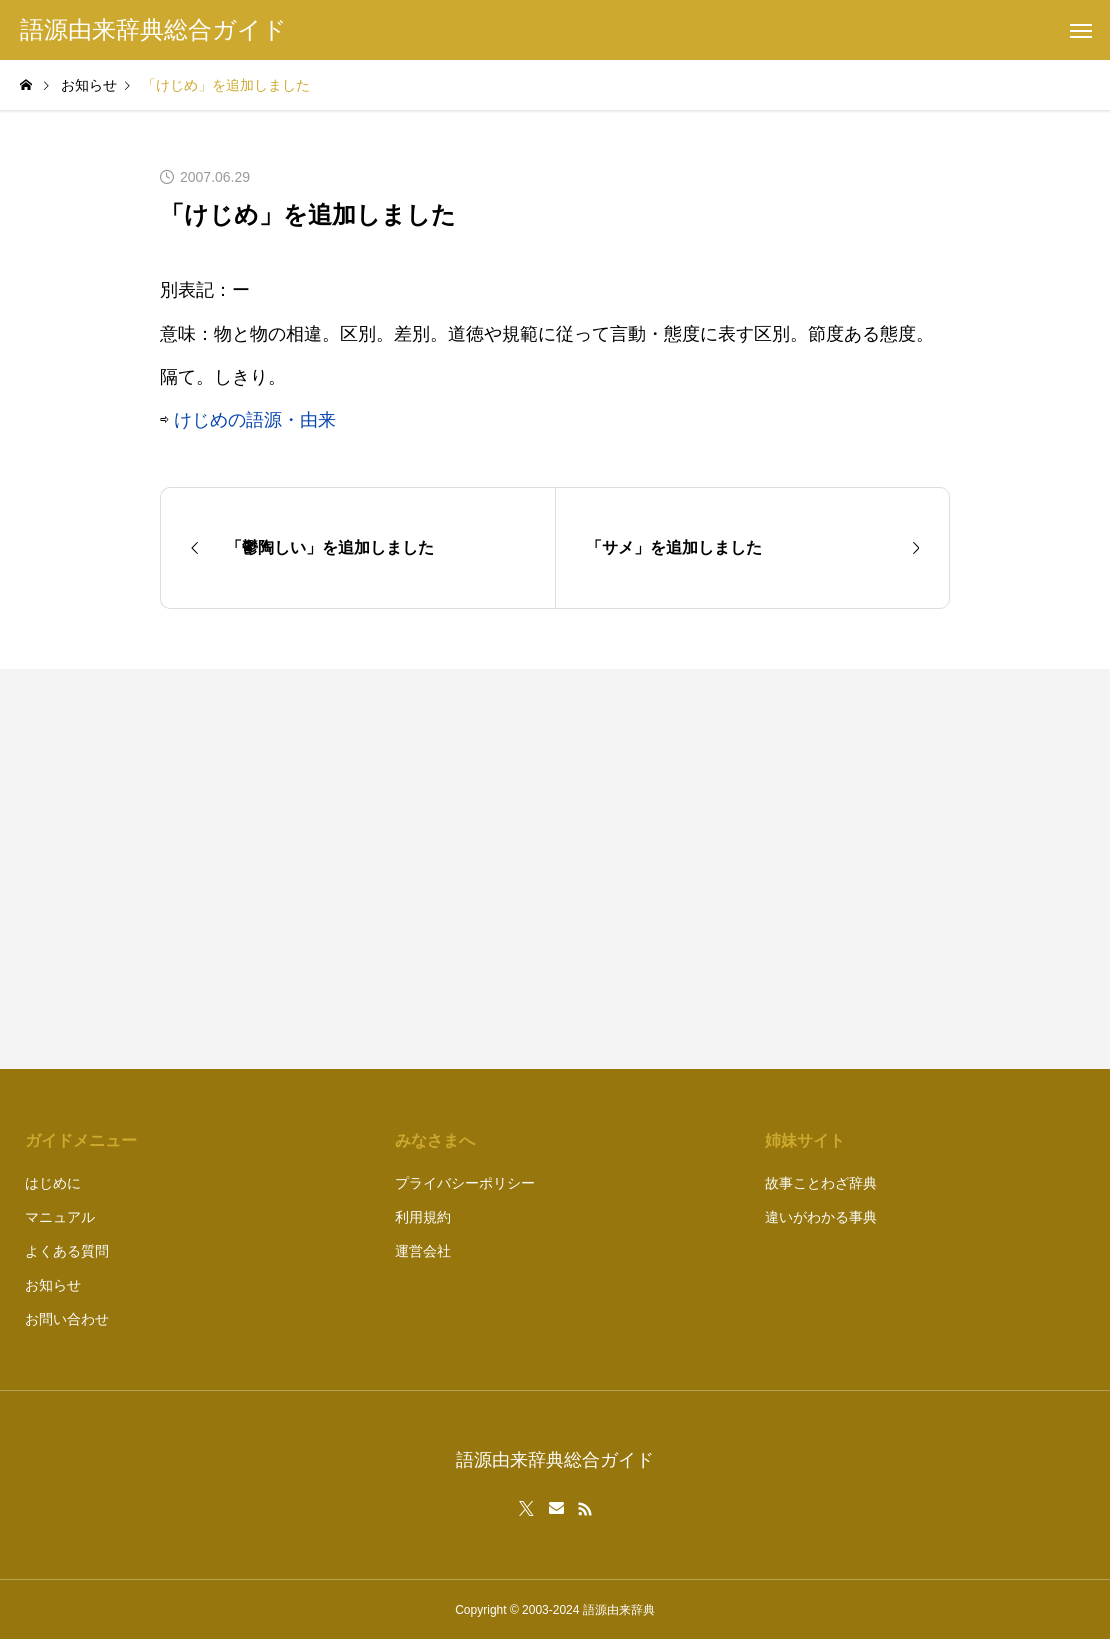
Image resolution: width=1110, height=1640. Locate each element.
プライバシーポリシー (465, 1183)
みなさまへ (435, 1140)
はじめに (53, 1183)
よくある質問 (67, 1251)
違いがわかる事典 (821, 1217)
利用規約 (423, 1217)
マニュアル (60, 1217)
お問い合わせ (67, 1319)
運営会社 (423, 1251)
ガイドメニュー (81, 1140)
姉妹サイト (805, 1140)
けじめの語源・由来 (255, 420)
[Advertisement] (762, 869)
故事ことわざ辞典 (821, 1183)
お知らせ (53, 1285)
